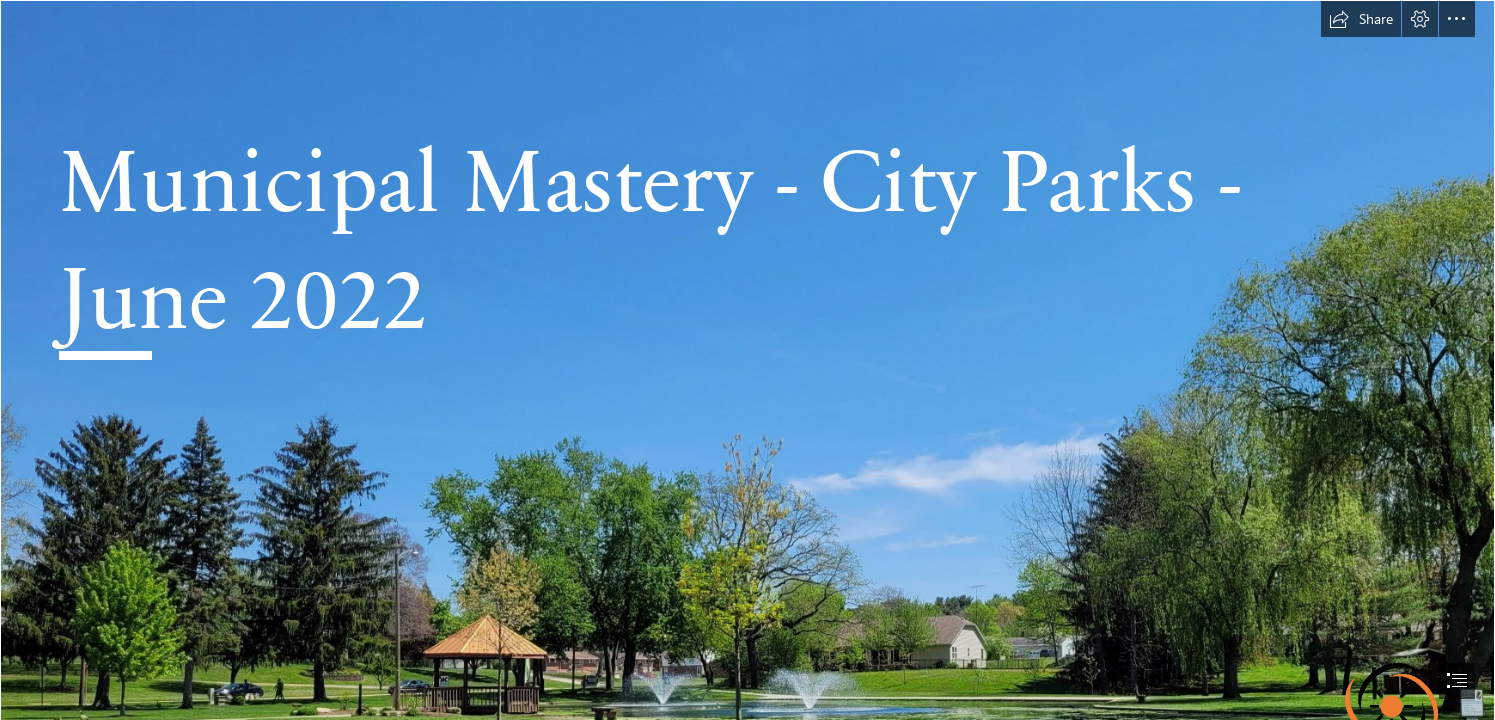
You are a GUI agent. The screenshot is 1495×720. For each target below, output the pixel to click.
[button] (1361, 19)
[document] (747, 360)
